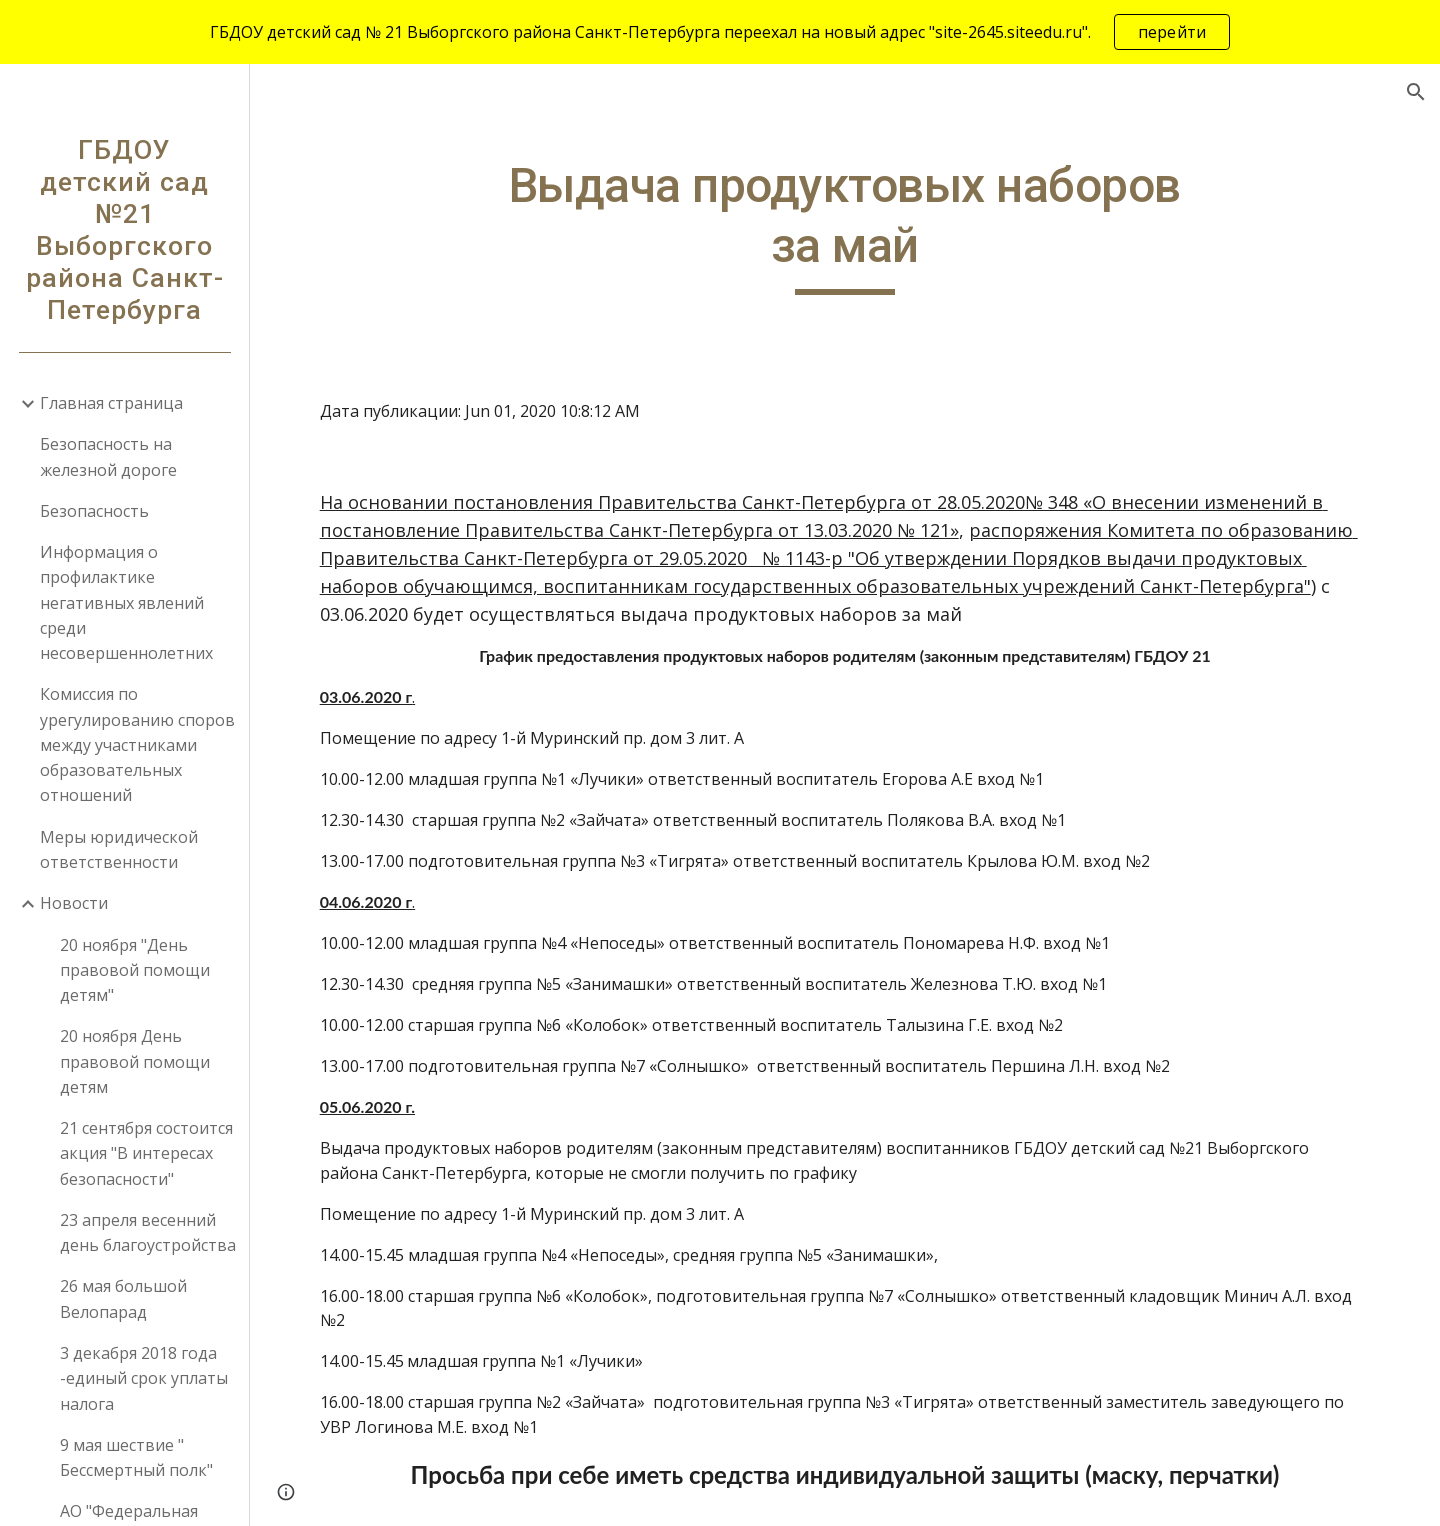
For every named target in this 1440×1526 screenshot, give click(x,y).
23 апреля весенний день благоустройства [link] (148, 1232)
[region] (720, 32)
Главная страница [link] (111, 403)
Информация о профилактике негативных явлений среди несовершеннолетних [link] (126, 602)
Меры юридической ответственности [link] (119, 849)
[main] (845, 225)
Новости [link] (74, 903)
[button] (1416, 92)
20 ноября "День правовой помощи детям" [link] (135, 970)
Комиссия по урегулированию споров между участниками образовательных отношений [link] (137, 744)
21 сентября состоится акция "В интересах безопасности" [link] (146, 1153)
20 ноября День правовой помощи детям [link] (135, 1061)
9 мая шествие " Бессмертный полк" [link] (136, 1457)
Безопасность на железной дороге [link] (108, 456)
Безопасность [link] (94, 511)
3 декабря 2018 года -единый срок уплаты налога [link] (144, 1378)
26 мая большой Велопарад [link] (123, 1298)
